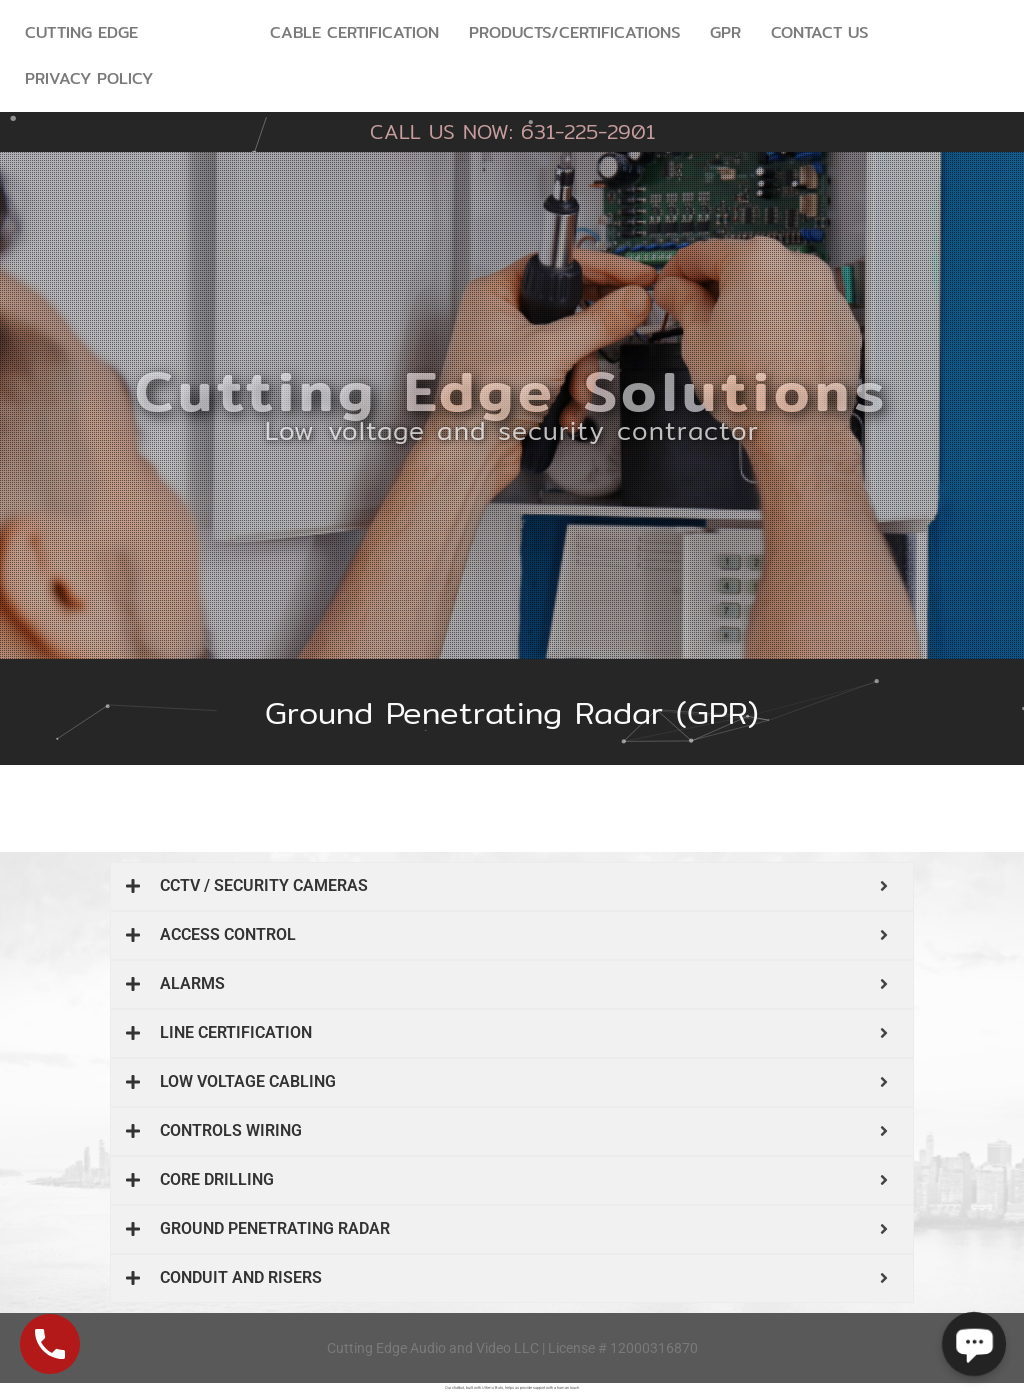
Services (204, 32)
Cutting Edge (81, 32)
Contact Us (819, 32)
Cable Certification (354, 32)
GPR (725, 32)
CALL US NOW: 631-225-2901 (512, 131)
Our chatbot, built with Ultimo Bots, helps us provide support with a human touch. (512, 1387)
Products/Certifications (574, 32)
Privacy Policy (89, 78)
